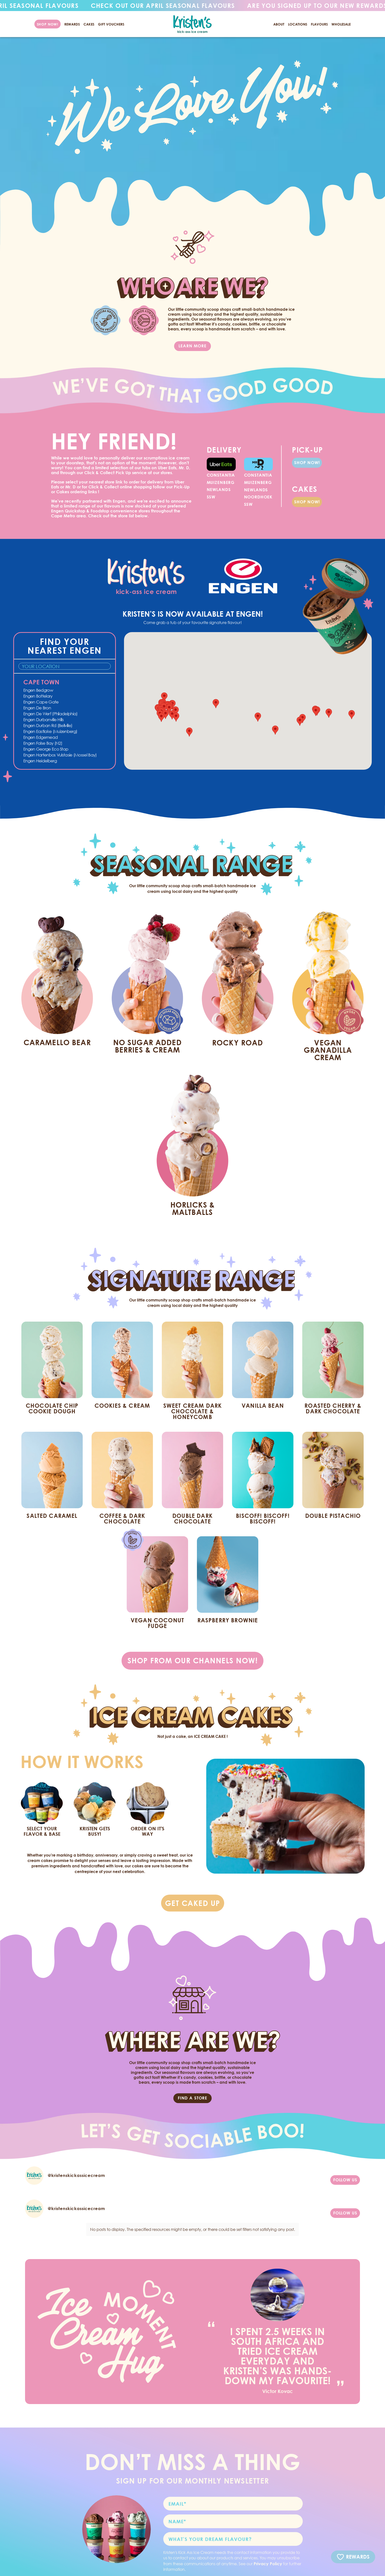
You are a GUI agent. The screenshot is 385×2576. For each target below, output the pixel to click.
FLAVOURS (319, 24)
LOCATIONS (297, 24)
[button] (169, 708)
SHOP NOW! (47, 24)
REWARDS (72, 24)
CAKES (88, 24)
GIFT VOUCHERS (111, 24)
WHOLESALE (341, 24)
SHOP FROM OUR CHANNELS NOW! (192, 1660)
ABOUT (278, 24)
